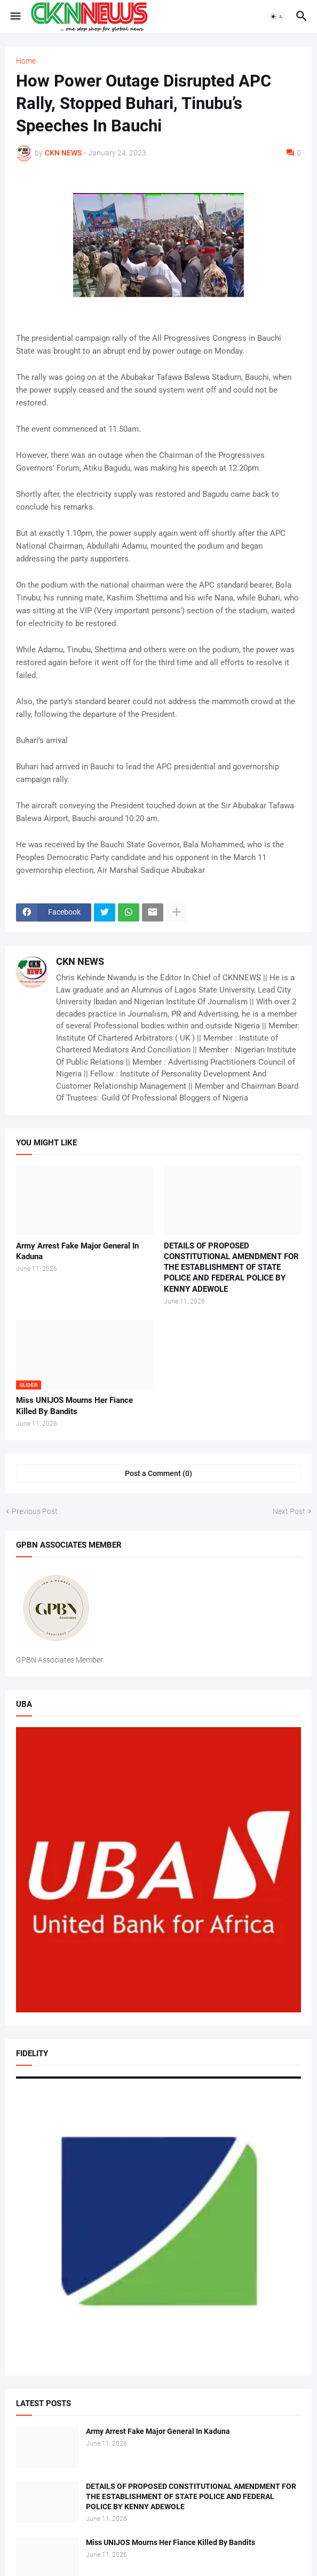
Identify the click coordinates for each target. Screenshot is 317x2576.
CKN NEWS (80, 961)
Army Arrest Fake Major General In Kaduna (77, 1251)
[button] (14, 16)
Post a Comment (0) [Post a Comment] (158, 1473)
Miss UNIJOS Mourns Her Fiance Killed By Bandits (74, 1405)
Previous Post (35, 1511)
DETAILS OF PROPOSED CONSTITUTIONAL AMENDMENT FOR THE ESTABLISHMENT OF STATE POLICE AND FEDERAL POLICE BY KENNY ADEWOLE (231, 1267)
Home (26, 61)
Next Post (289, 1511)
